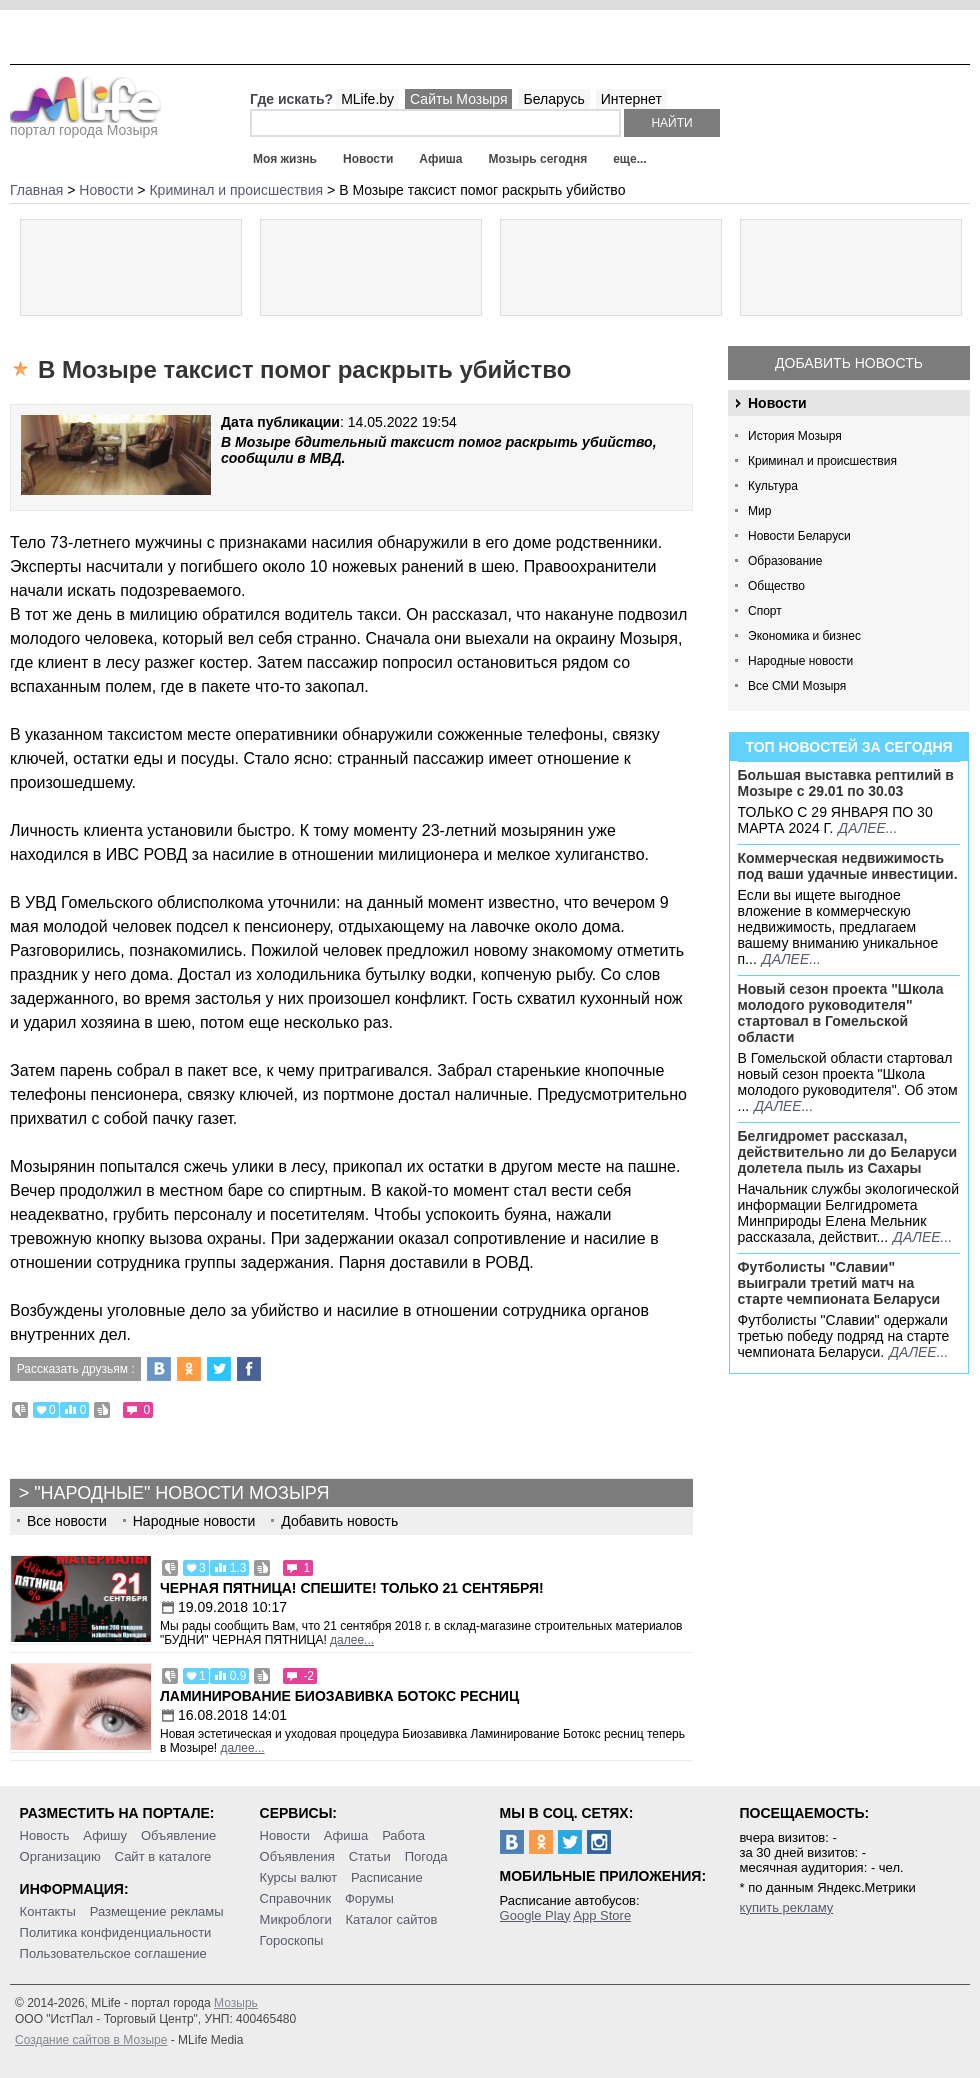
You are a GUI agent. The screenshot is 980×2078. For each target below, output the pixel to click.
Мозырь (236, 2003)
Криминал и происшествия (822, 461)
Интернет (631, 99)
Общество (776, 586)
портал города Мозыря (85, 124)
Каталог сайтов (392, 1919)
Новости (368, 159)
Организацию (60, 1856)
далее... (867, 828)
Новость (45, 1835)
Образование (785, 561)
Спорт (765, 611)
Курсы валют (299, 1877)
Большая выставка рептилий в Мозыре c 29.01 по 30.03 (846, 783)
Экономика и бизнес (804, 636)
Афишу (105, 1835)
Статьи (370, 1856)
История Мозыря (795, 436)
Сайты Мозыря (458, 99)
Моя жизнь (285, 159)
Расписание (387, 1877)
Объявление (178, 1835)
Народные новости (800, 661)
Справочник (296, 1898)
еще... (629, 159)
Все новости (67, 1521)
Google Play (535, 1915)
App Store (602, 1915)
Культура (773, 486)
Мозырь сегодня (538, 159)
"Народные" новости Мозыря (181, 1493)
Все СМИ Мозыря (797, 686)
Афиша (440, 159)
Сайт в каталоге (163, 1856)
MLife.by (367, 99)
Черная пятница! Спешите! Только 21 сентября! (352, 1588)
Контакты (48, 1911)
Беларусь (553, 99)
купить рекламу (787, 1907)
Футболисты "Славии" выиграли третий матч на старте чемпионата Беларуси (839, 1283)
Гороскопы (292, 1940)
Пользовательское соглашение (113, 1953)
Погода (426, 1856)
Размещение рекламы (157, 1911)
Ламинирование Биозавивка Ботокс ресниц (339, 1696)
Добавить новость (849, 363)
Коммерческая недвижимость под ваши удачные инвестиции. (848, 866)
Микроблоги (296, 1919)
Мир (759, 511)
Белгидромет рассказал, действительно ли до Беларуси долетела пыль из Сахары (848, 1152)
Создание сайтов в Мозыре (91, 2040)
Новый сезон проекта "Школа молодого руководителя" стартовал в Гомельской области (841, 1013)
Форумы (369, 1898)
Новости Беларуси (799, 536)
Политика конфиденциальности (116, 1932)
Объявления (297, 1856)
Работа (403, 1835)
